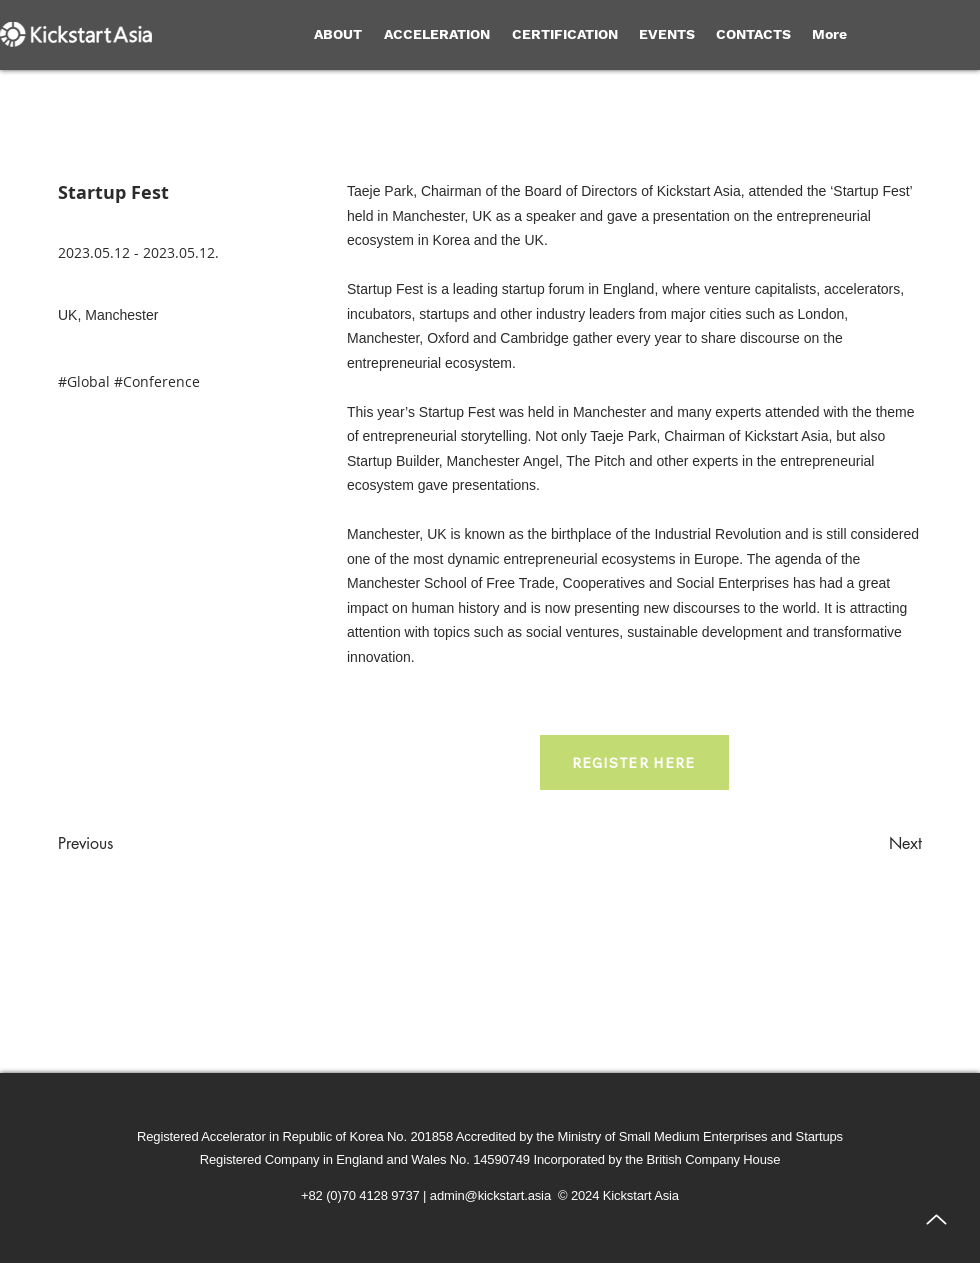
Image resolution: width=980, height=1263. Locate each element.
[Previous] (124, 844)
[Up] (936, 1219)
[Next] (872, 844)
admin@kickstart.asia (490, 1195)
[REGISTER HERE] (634, 762)
